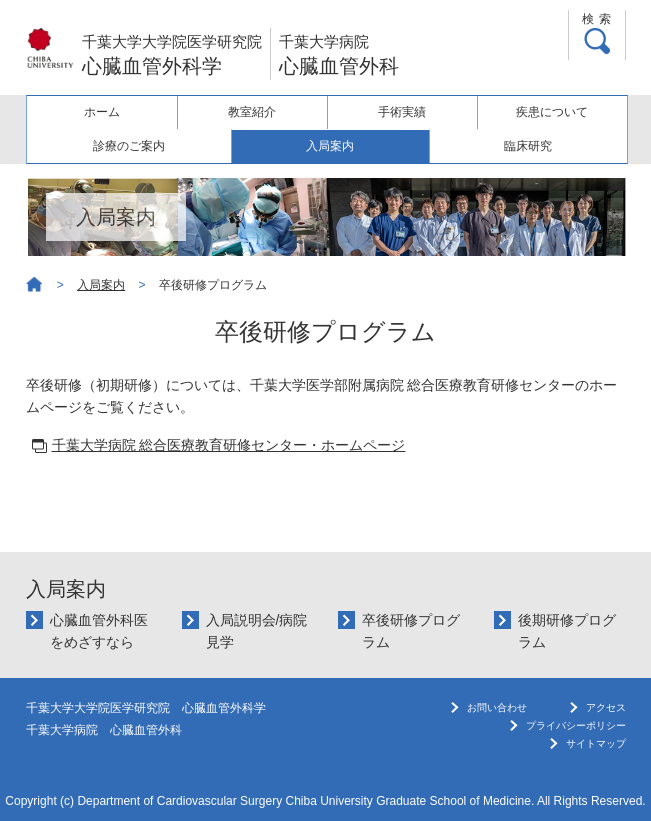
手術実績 (402, 112)
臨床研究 (528, 146)
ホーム (102, 112)
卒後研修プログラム (411, 631)
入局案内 (330, 146)
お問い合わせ (497, 707)
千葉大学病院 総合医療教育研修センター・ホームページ (229, 445)
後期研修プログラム (567, 631)
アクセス (606, 707)
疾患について (552, 112)
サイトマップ (596, 743)
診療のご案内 (129, 146)
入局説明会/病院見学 (257, 631)
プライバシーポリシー (576, 725)
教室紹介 (252, 112)
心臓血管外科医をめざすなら (99, 631)
